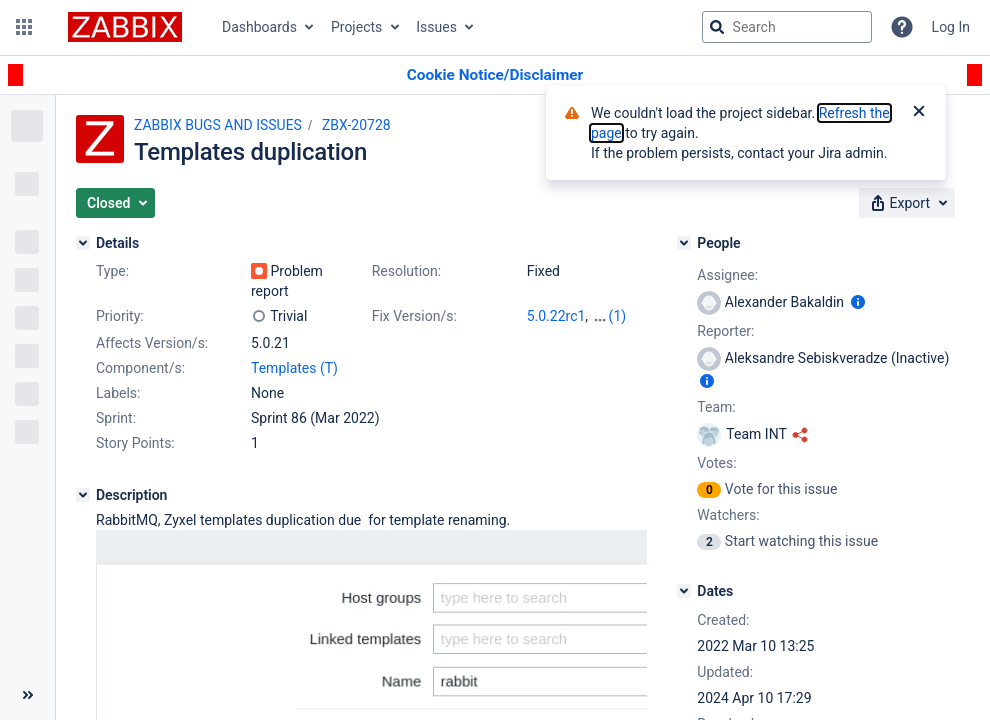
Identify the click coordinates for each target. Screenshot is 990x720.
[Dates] (684, 591)
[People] (684, 243)
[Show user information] (858, 302)
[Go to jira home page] (125, 27)
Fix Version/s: (414, 316)
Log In (951, 27)
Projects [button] (356, 27)
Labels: (118, 393)
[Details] (83, 243)
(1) (618, 316)
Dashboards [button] (259, 27)
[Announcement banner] (495, 75)
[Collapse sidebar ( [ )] (27, 695)
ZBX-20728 (356, 125)
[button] (24, 27)
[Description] (83, 495)
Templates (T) (294, 368)
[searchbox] (787, 27)
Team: (716, 407)
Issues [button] (436, 27)
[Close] (919, 113)
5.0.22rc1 (556, 316)
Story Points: (135, 443)
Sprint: (116, 418)
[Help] (902, 27)
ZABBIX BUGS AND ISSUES (218, 125)
